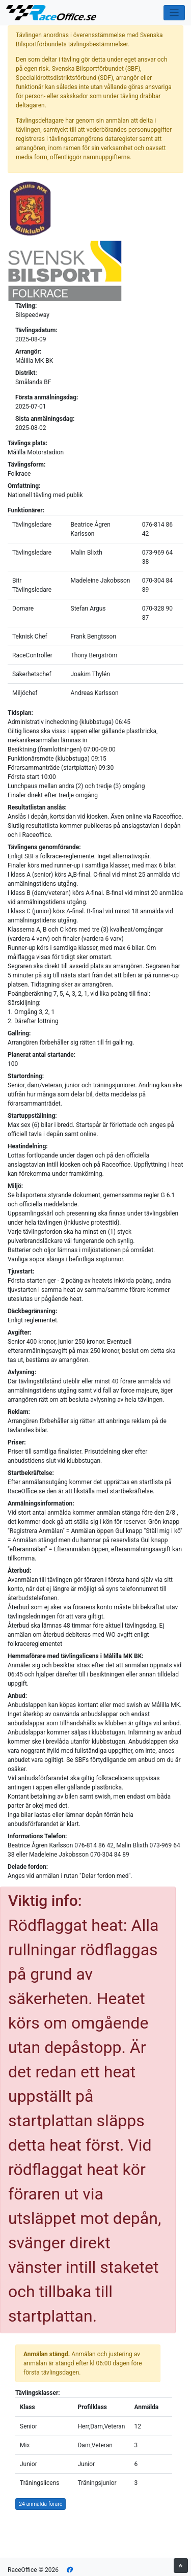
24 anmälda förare (40, 2504)
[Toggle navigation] (174, 13)
